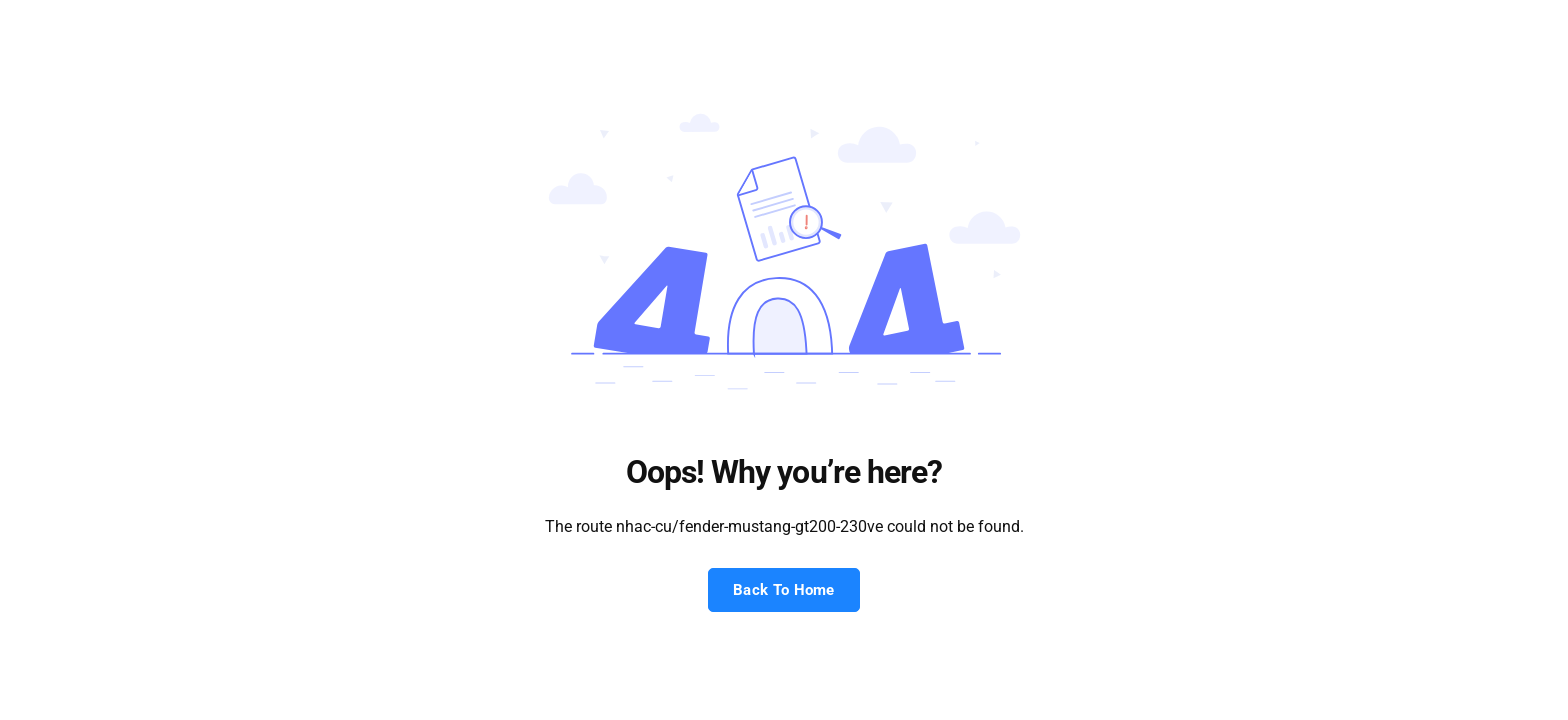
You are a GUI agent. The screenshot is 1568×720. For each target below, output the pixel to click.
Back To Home (784, 590)
